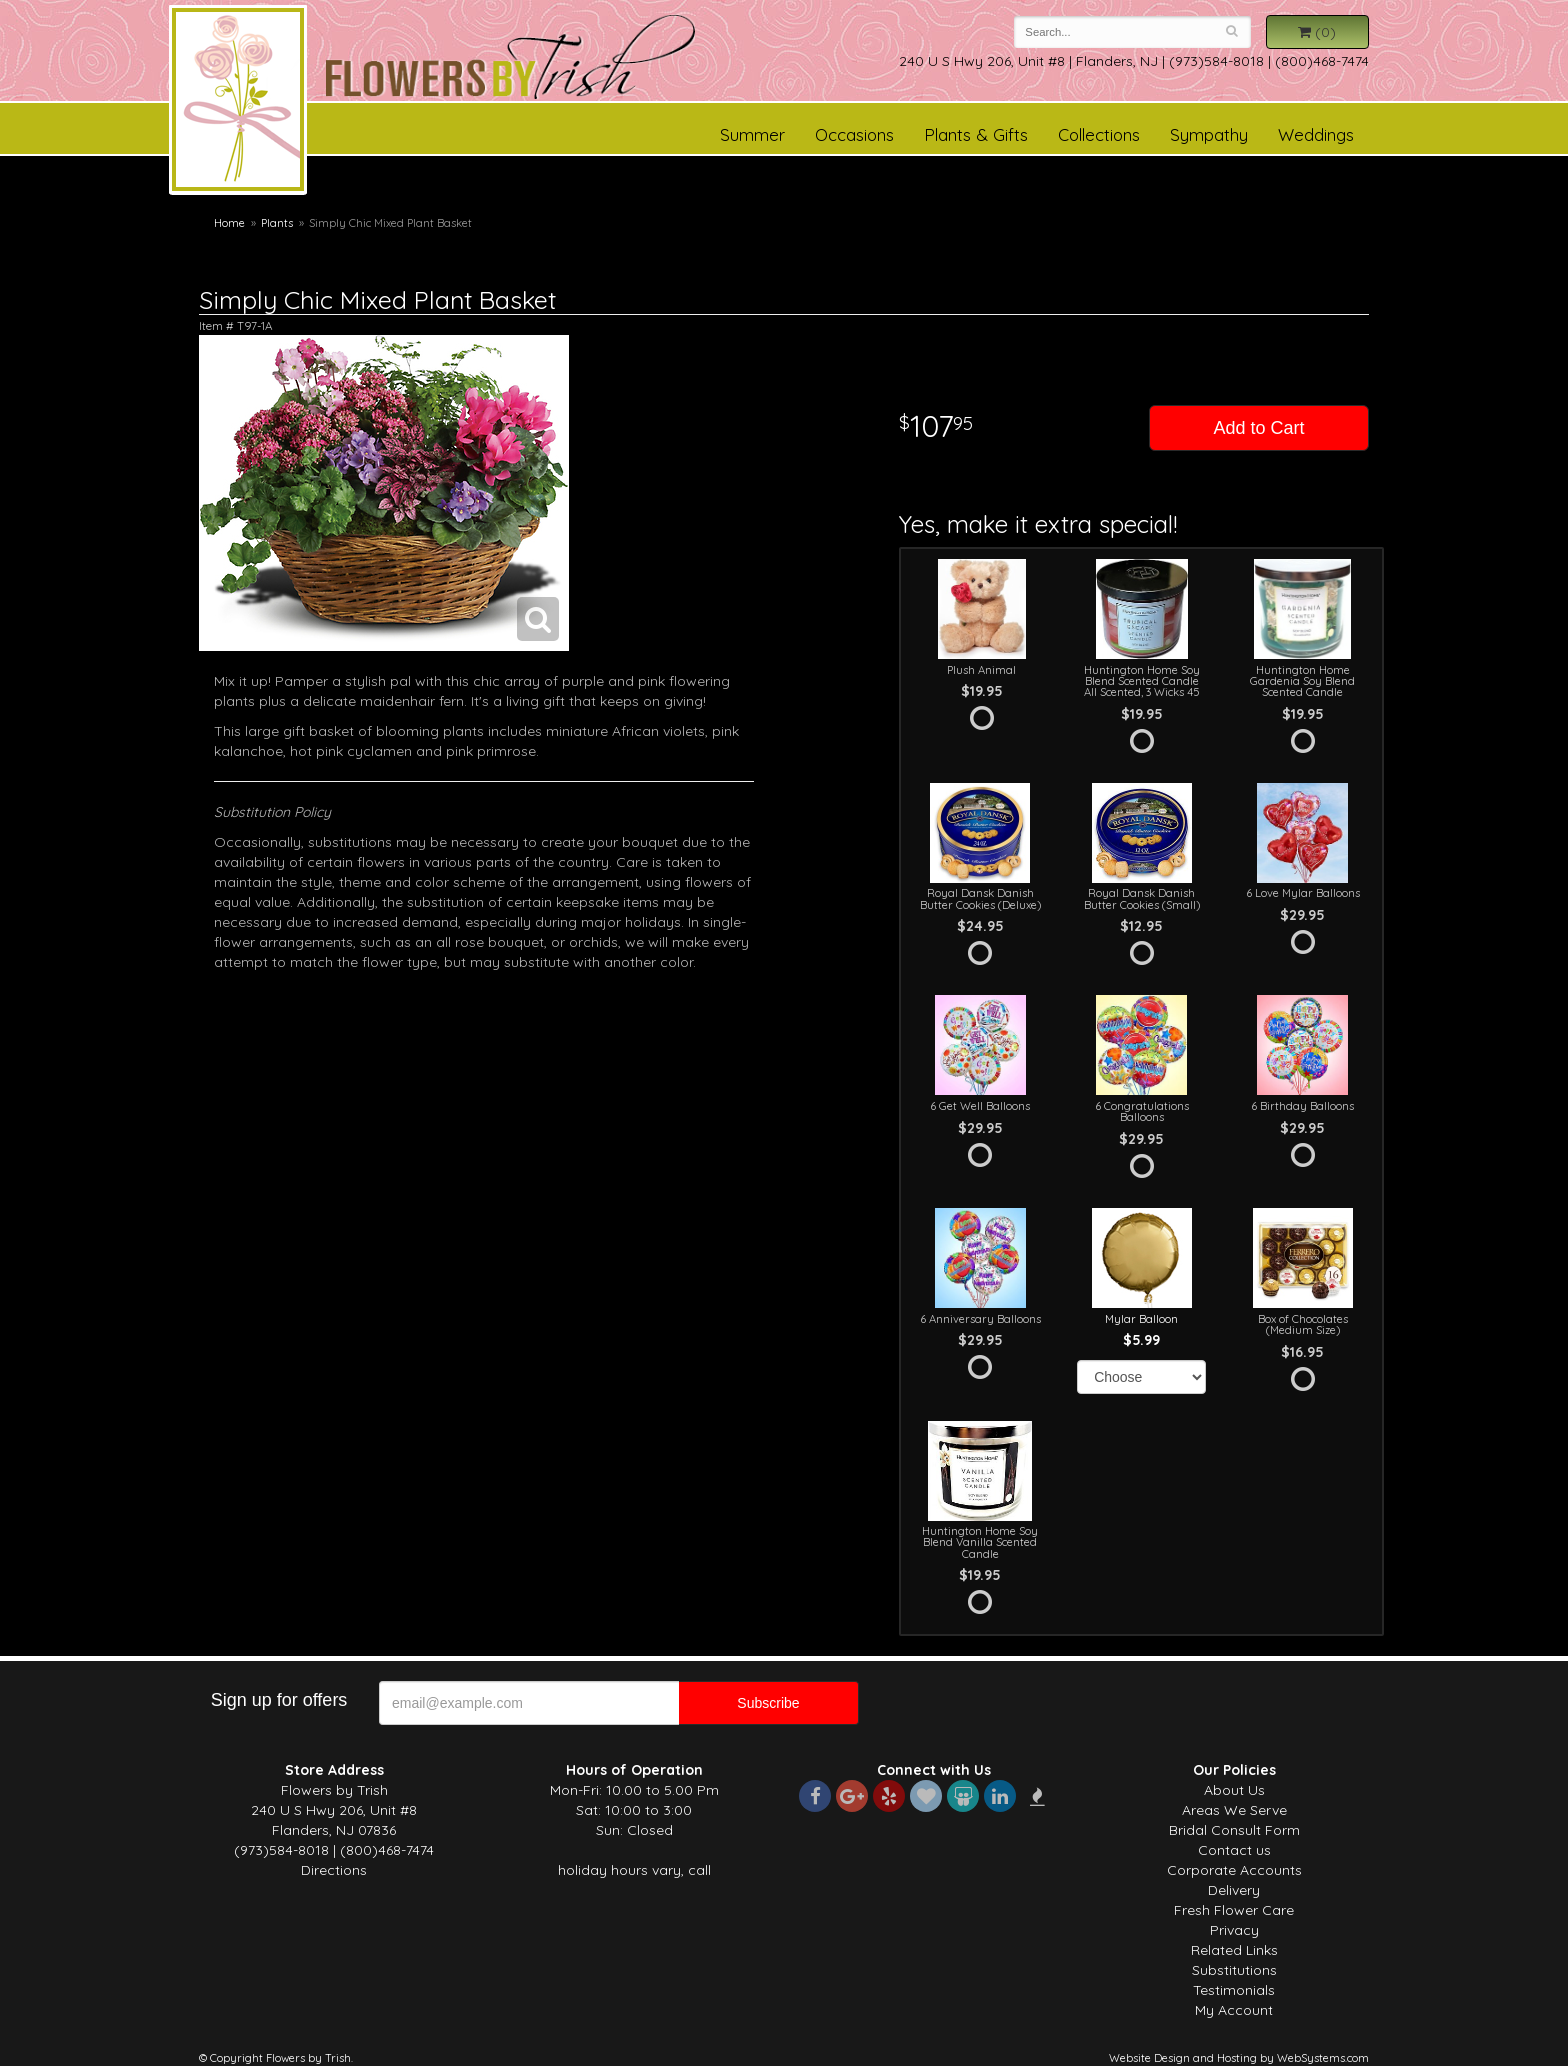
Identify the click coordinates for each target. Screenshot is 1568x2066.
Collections (1099, 134)
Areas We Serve (1234, 1810)
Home (229, 223)
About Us (1234, 1790)
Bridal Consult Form (1234, 1830)
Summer (752, 134)
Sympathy (1209, 134)
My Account (1234, 2010)
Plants (277, 223)
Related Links (1234, 1950)
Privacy (1234, 1930)
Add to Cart (1258, 428)
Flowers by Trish (238, 103)
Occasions (854, 134)
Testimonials (1234, 1990)
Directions (334, 1870)
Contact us (1234, 1850)
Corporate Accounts (1234, 1870)
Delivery (1234, 1890)
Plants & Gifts (976, 134)
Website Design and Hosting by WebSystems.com (1239, 2058)
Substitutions (1234, 1970)
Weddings (1316, 134)
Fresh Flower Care (1234, 1910)
